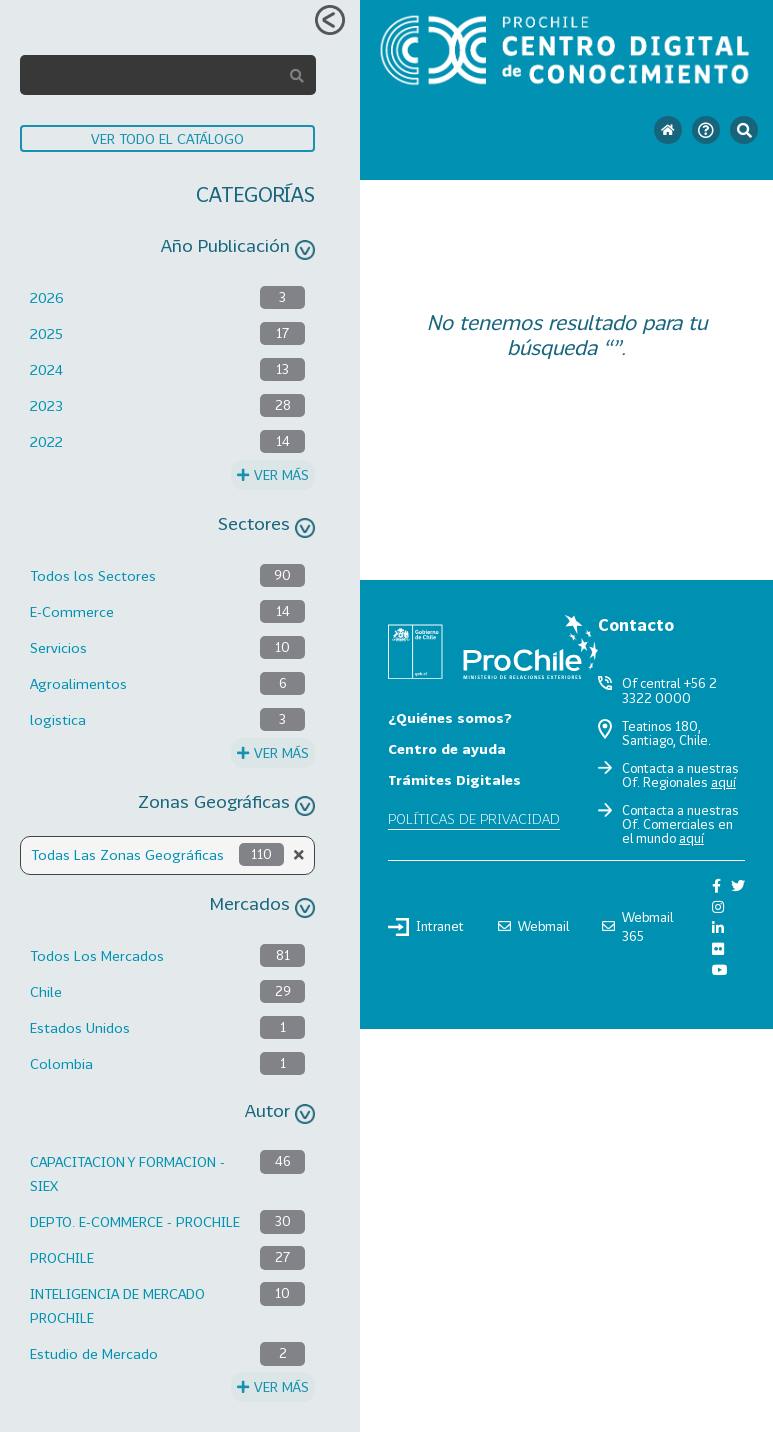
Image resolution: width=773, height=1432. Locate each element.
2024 (46, 369)
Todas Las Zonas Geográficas (127, 854)
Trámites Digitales (454, 779)
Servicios (58, 647)
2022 (46, 441)
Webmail (533, 926)
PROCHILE (62, 1257)
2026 (47, 297)
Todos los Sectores (93, 575)
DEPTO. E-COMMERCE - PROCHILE (135, 1221)
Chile (46, 991)
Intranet (426, 927)
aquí (723, 782)
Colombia (61, 1063)
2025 (46, 333)
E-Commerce (72, 611)
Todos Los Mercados (97, 955)
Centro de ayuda (447, 748)
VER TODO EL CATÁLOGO (167, 138)
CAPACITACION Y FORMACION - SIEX (127, 1173)
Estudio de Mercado (94, 1353)
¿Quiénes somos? (450, 717)
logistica (58, 719)
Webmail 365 (637, 926)
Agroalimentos (78, 683)
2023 (46, 405)
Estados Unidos (80, 1027)
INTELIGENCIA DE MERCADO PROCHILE (117, 1305)
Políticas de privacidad (474, 818)
